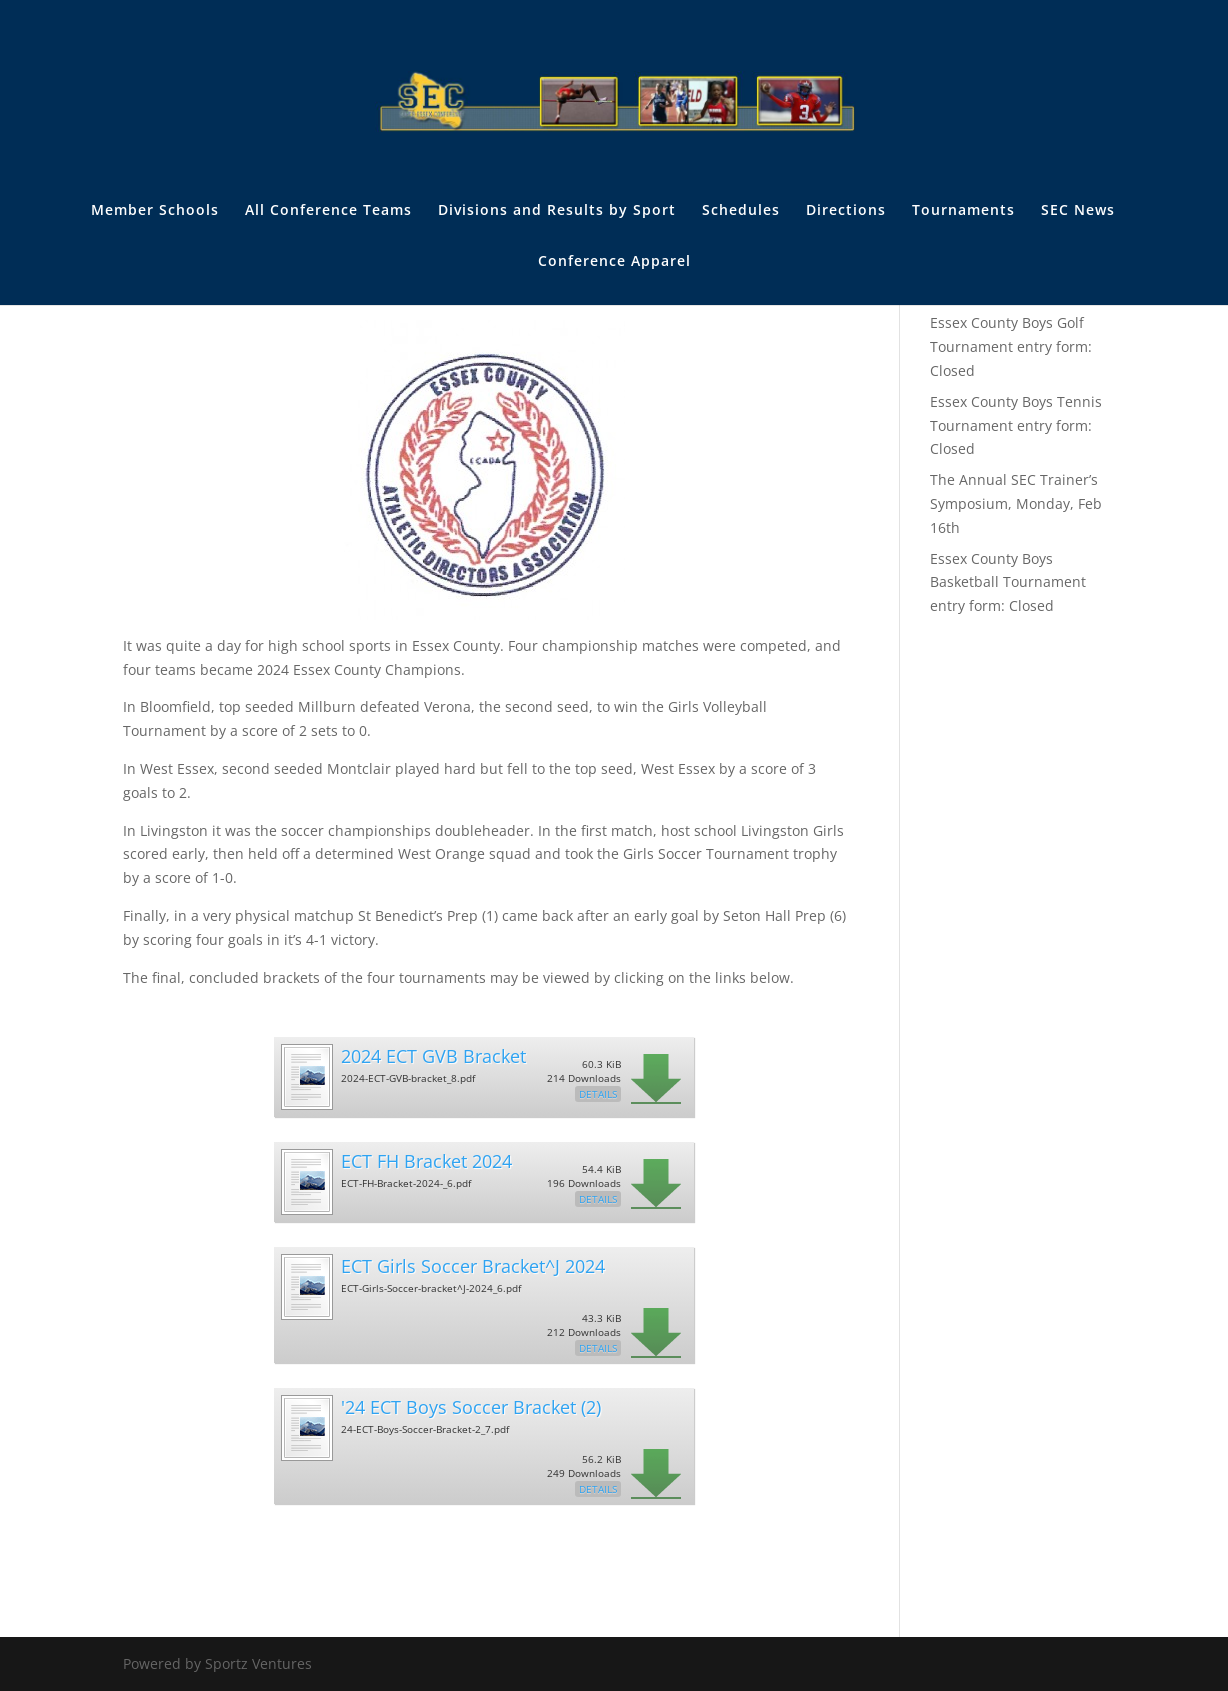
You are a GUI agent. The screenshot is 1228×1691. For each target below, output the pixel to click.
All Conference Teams (328, 211)
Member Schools (155, 211)
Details (598, 1094)
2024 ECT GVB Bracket (433, 1056)
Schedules (741, 211)
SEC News (1078, 211)
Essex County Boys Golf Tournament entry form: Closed (1011, 346)
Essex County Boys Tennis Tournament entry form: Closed (1016, 425)
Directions (846, 211)
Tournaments (963, 211)
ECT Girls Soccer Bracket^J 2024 (473, 1266)
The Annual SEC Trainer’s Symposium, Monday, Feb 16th (1016, 503)
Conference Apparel (614, 262)
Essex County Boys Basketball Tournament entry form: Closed (1008, 582)
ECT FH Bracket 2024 (426, 1161)
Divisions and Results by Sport (557, 211)
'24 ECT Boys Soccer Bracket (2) (471, 1407)
